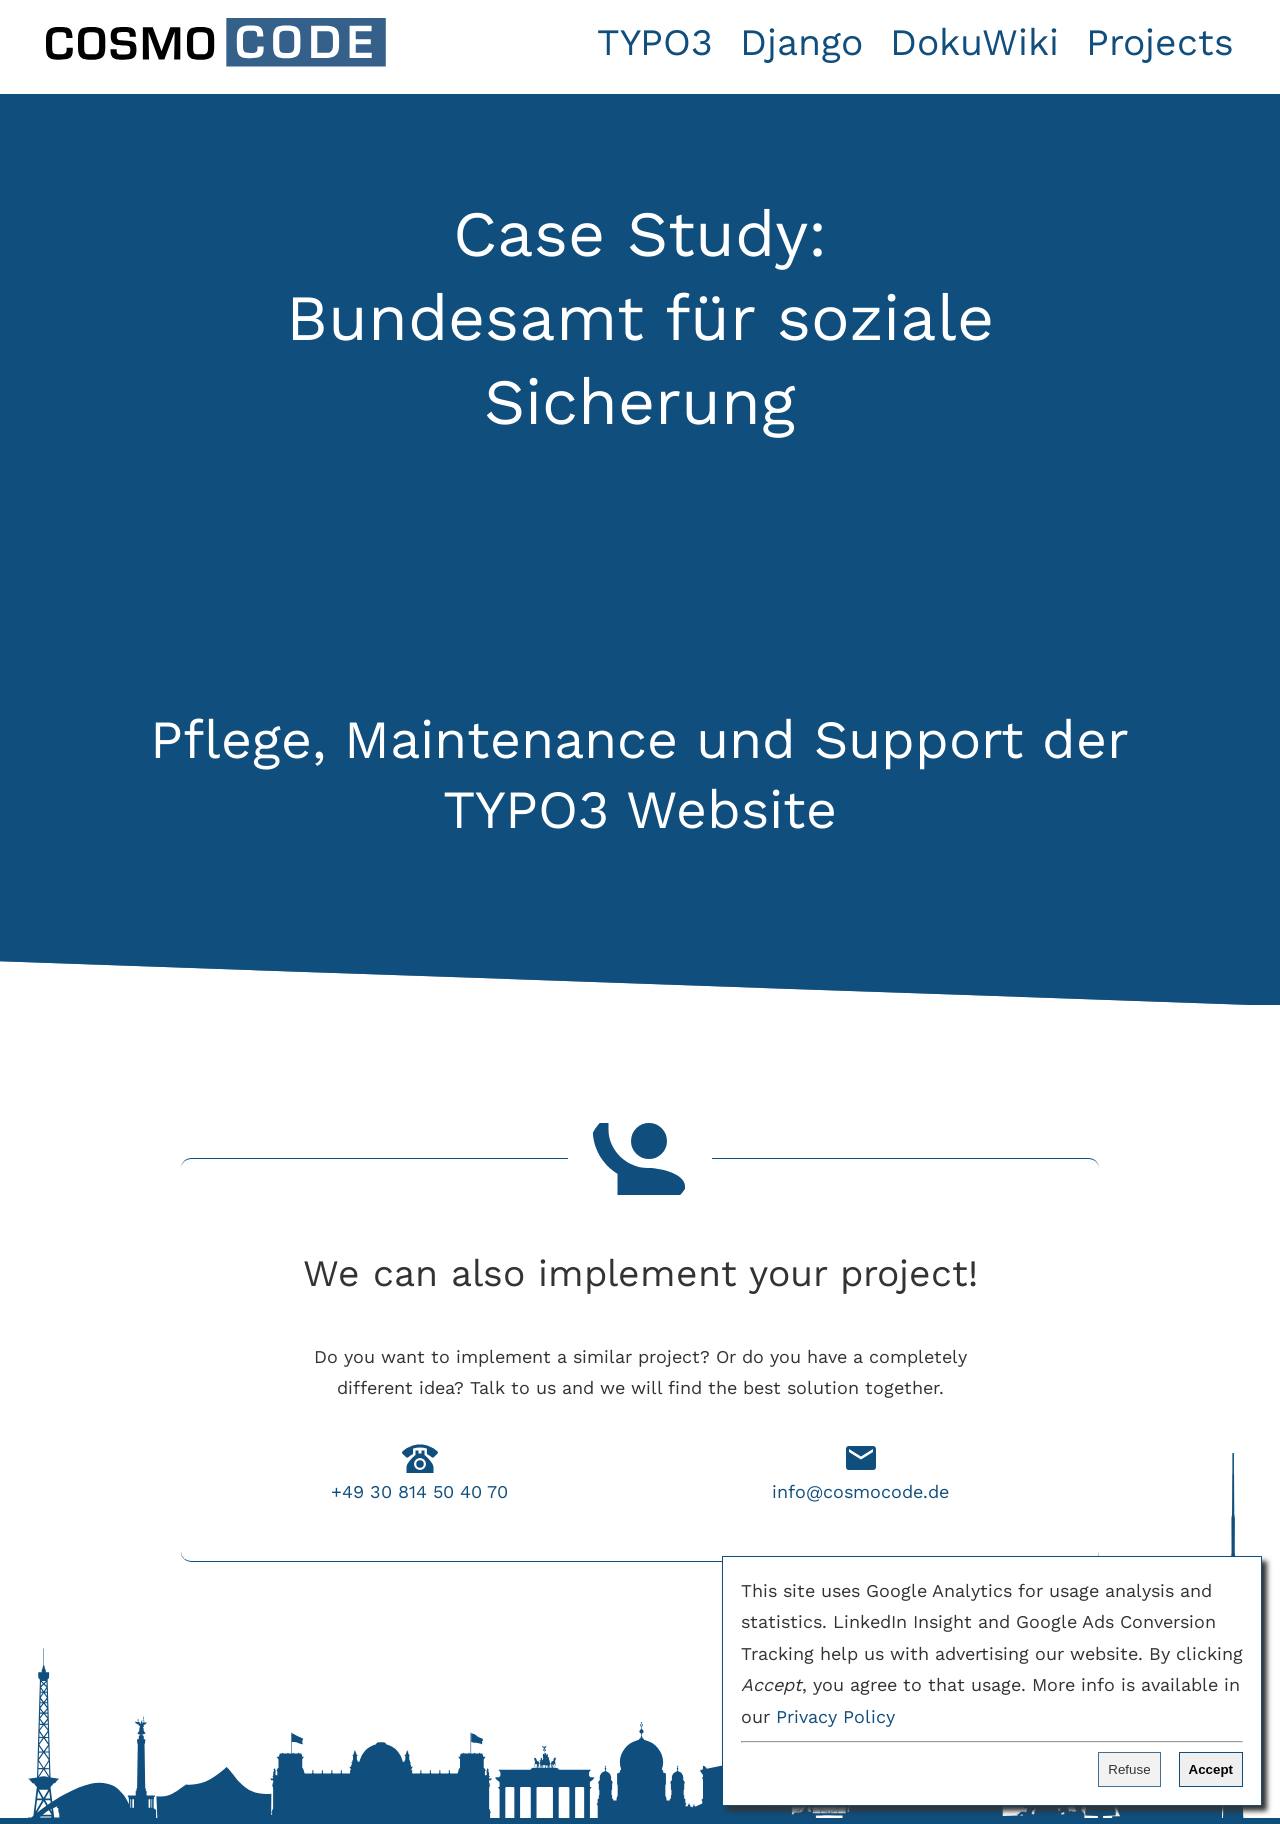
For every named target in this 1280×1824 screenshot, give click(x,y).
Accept (1211, 1769)
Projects (1160, 42)
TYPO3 (655, 42)
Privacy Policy (835, 1716)
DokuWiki (974, 42)
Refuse (1129, 1769)
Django (801, 42)
